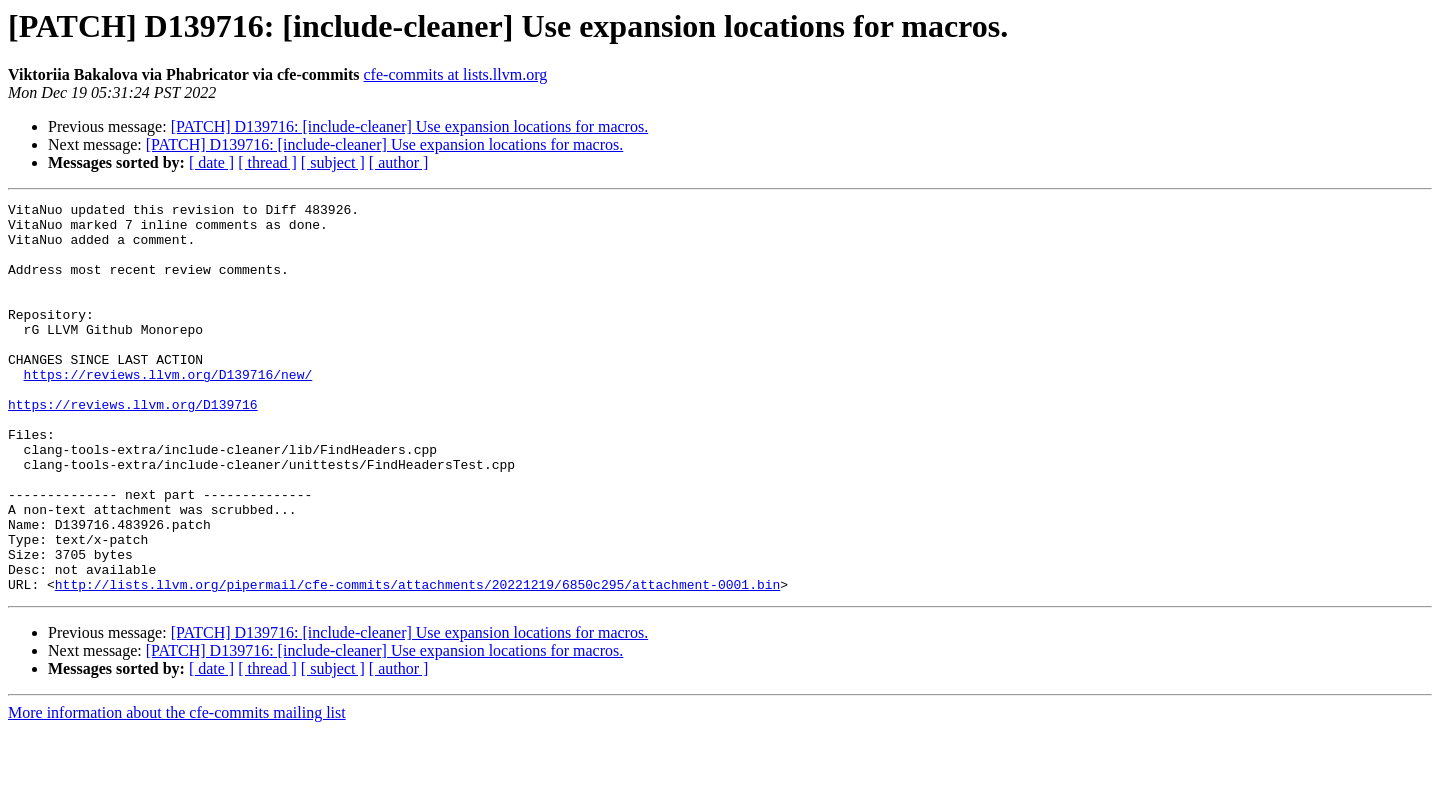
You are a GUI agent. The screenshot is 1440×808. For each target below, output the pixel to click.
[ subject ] (333, 162)
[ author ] (399, 162)
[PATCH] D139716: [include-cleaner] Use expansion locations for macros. (410, 126)
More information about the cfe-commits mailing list (177, 790)
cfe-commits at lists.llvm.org (456, 74)
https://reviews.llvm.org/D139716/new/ (168, 410)
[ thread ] (267, 162)
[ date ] (211, 162)
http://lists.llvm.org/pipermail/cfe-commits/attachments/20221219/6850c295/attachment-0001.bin (417, 662)
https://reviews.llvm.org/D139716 (133, 446)
